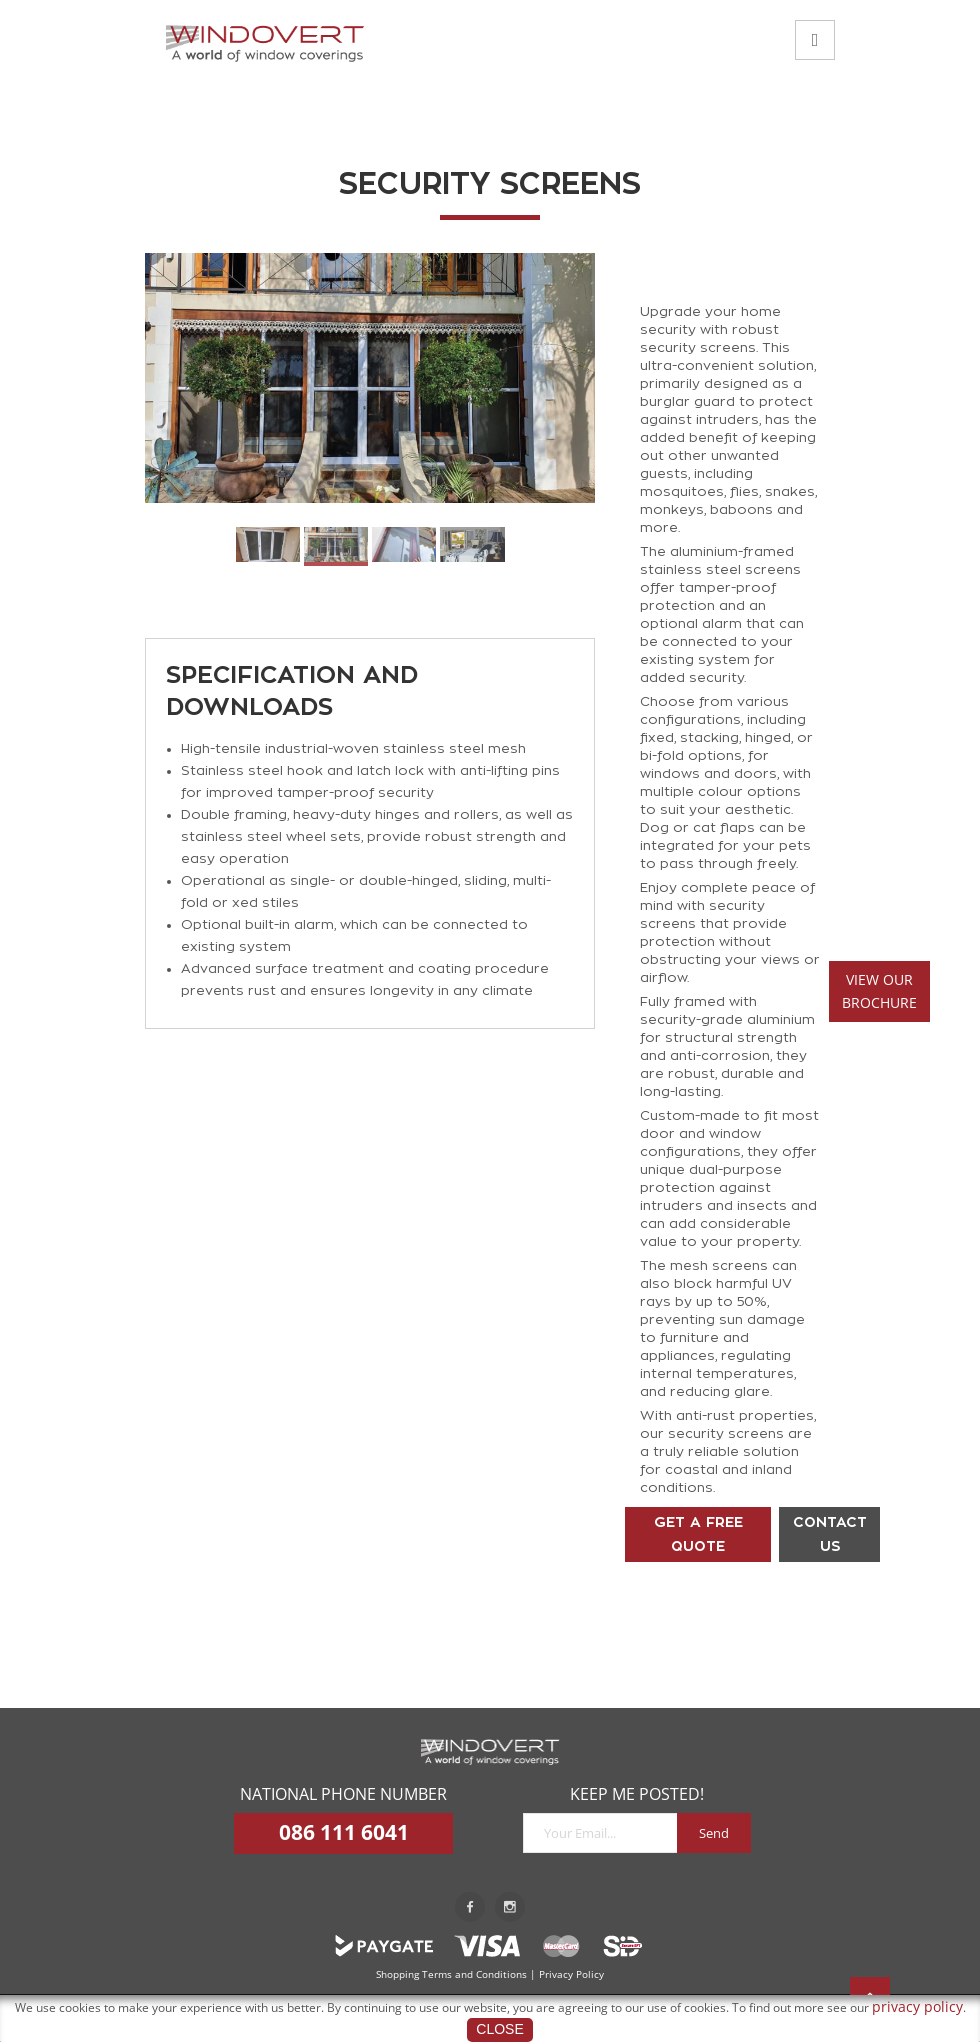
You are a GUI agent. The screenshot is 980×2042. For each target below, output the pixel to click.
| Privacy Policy (567, 1974)
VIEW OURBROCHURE (879, 991)
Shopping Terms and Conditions (451, 1974)
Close (499, 2029)
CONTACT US (830, 1534)
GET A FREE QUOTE (698, 1534)
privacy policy (917, 2006)
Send (714, 1833)
